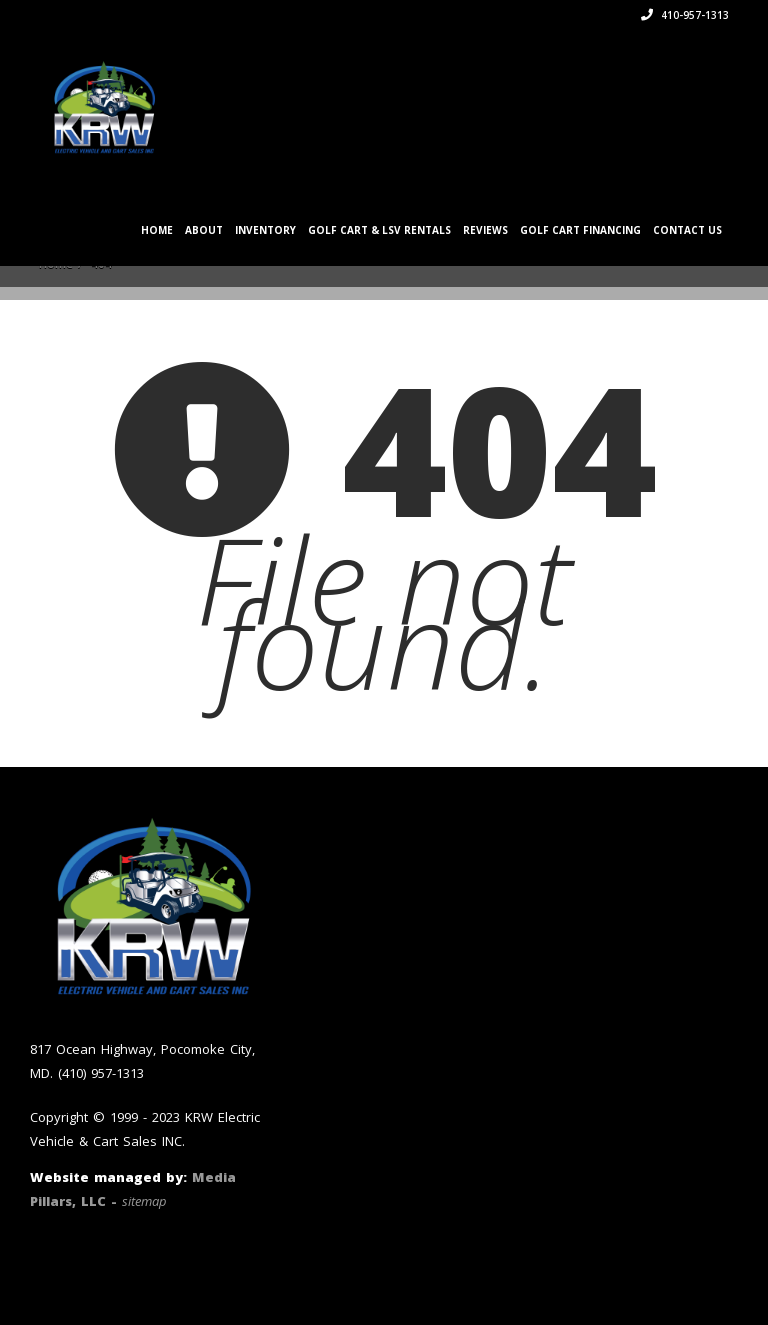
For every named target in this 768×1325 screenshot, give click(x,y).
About (204, 230)
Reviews (485, 230)
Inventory (265, 230)
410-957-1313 (685, 15)
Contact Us (687, 230)
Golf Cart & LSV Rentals (379, 230)
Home (157, 230)
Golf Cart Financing (580, 230)
